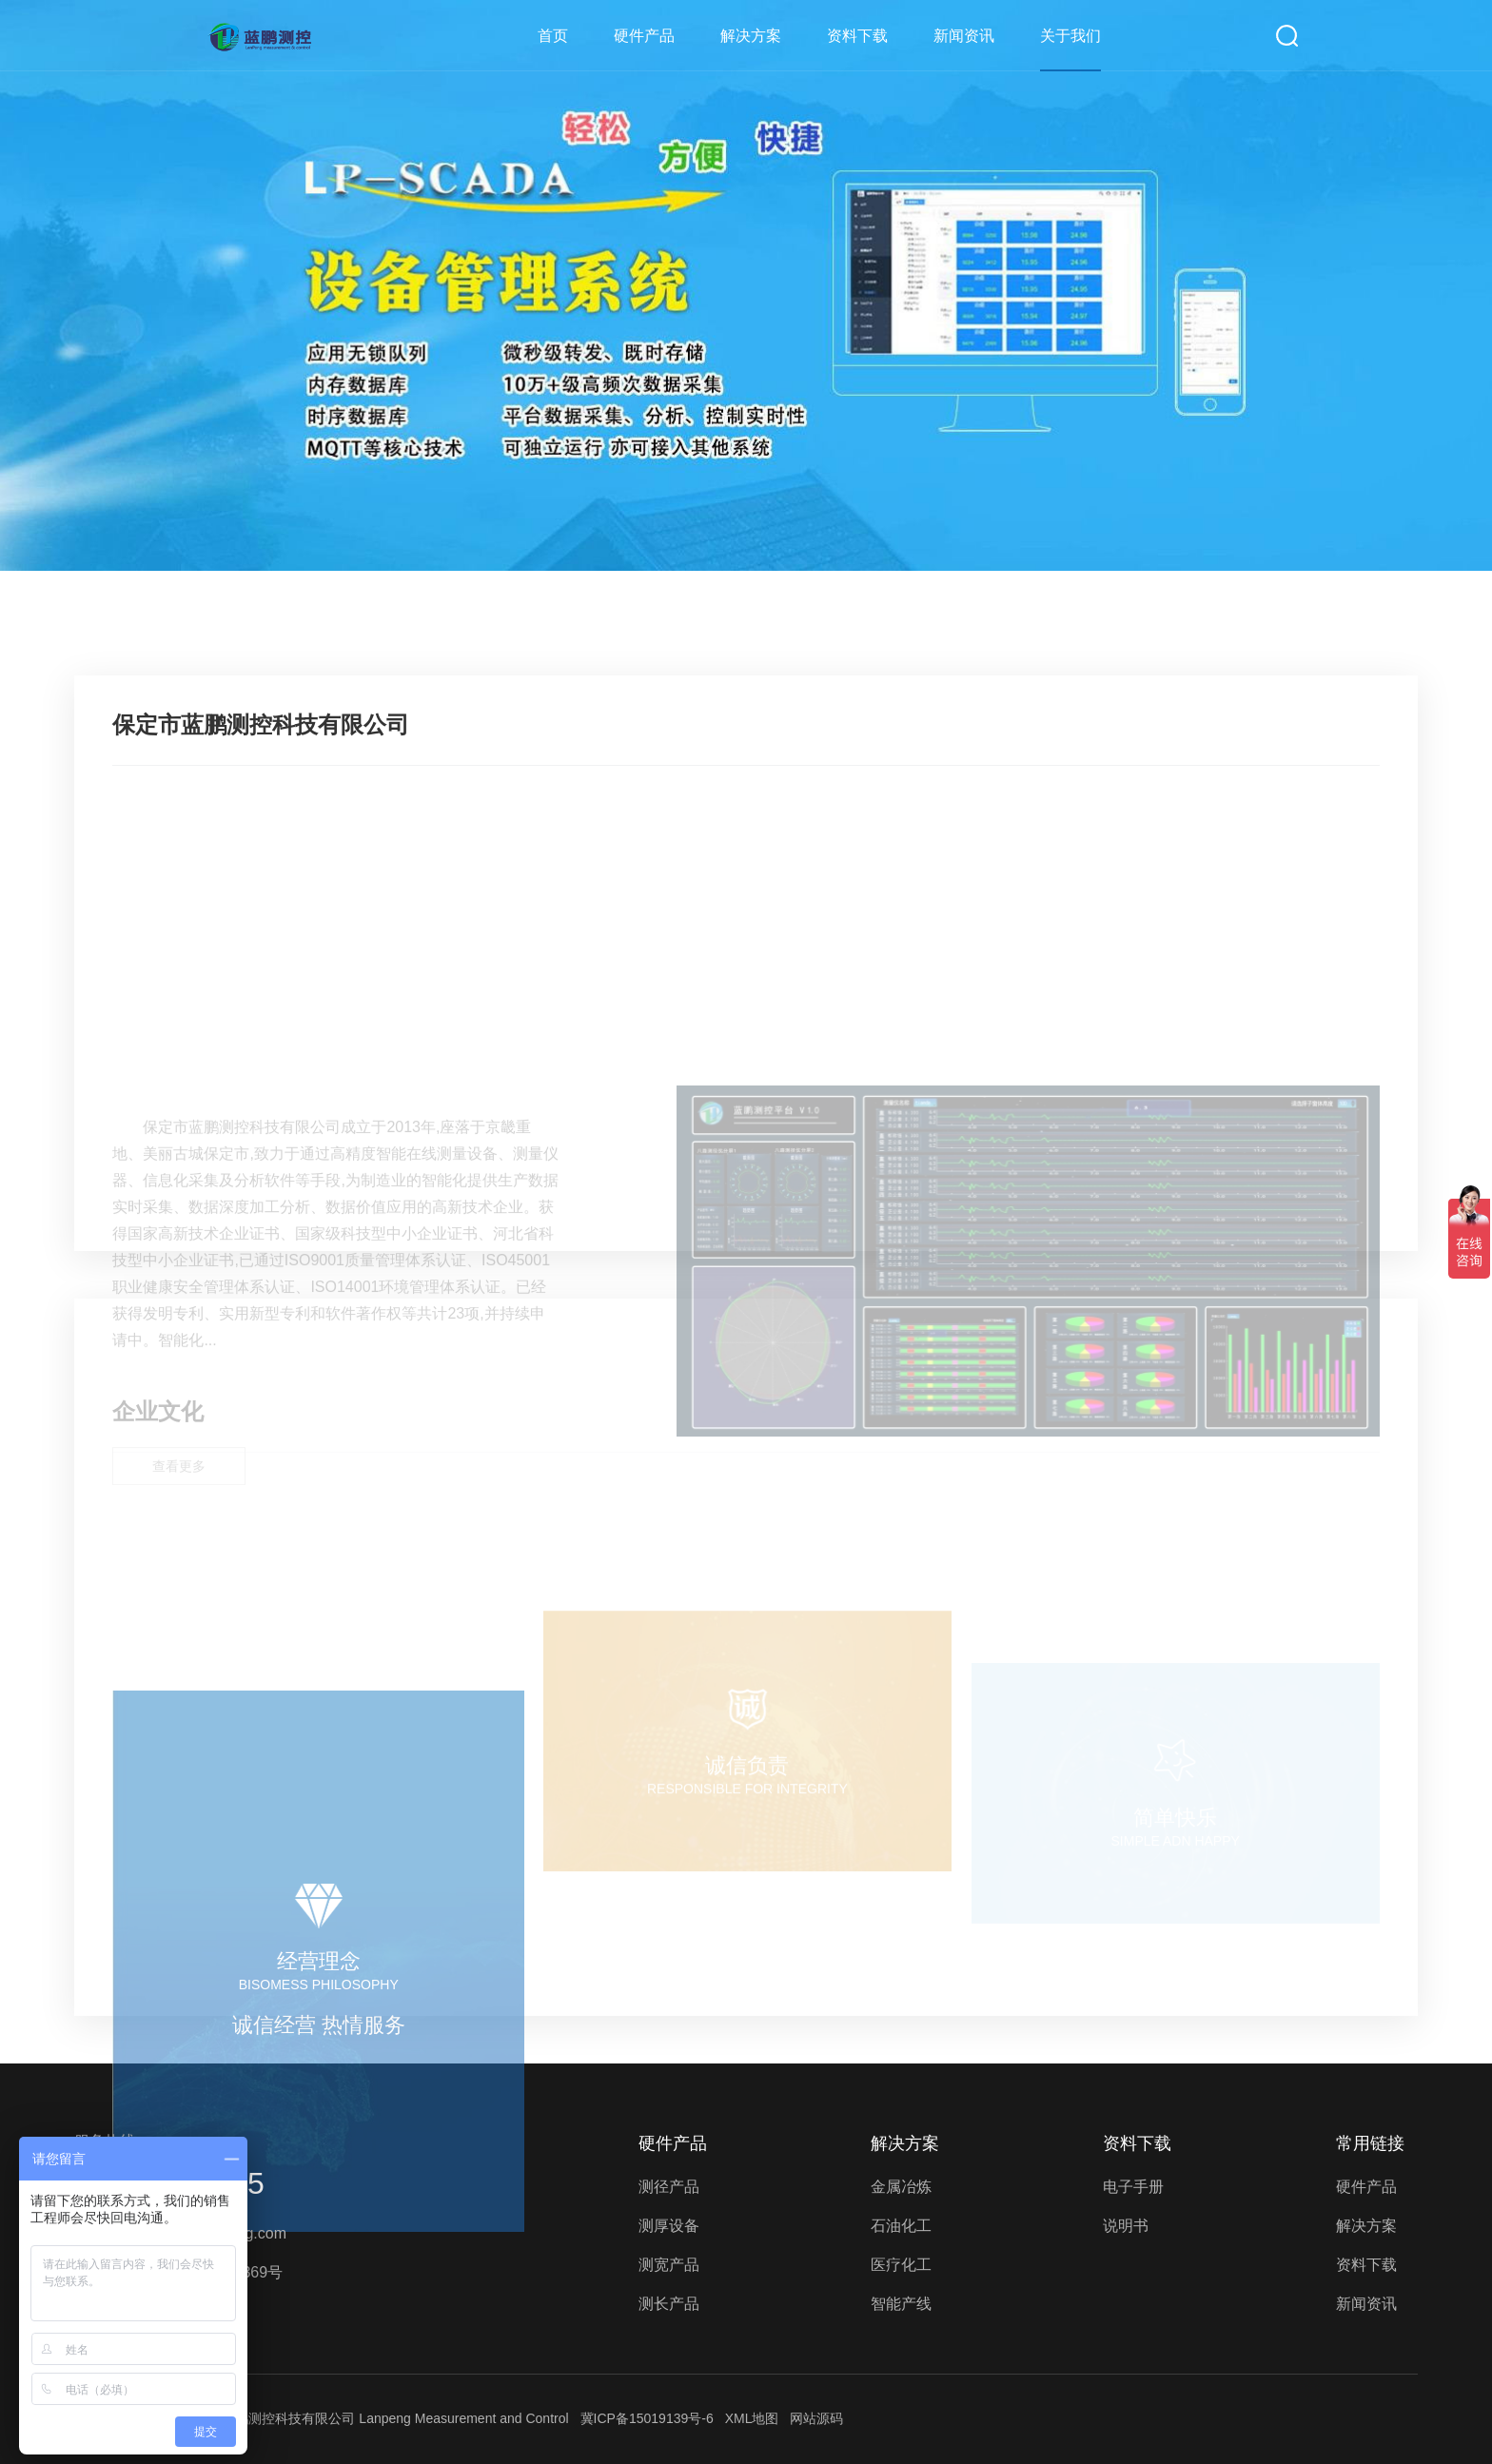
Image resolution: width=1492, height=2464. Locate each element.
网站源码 (816, 2418)
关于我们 (1070, 36)
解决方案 (750, 36)
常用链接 (1370, 2143)
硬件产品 (644, 36)
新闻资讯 (963, 36)
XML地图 (752, 2418)
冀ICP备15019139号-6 (647, 2418)
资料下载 (857, 36)
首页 (553, 36)
